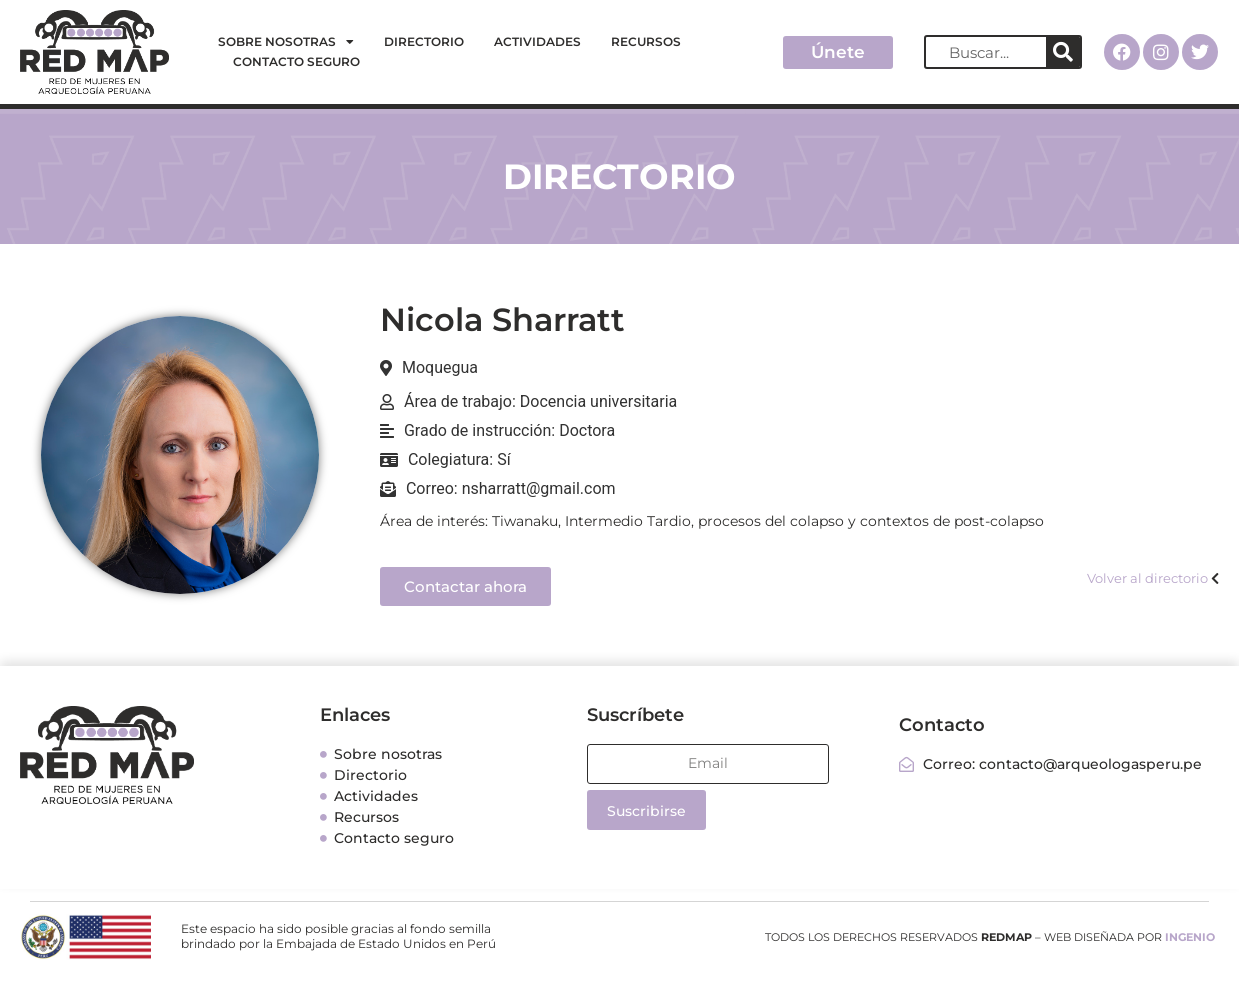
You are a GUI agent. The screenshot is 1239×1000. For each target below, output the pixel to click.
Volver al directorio (1147, 578)
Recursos (646, 41)
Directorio (424, 41)
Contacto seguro (296, 61)
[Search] (1063, 52)
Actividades (537, 41)
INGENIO (1190, 937)
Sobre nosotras (286, 42)
